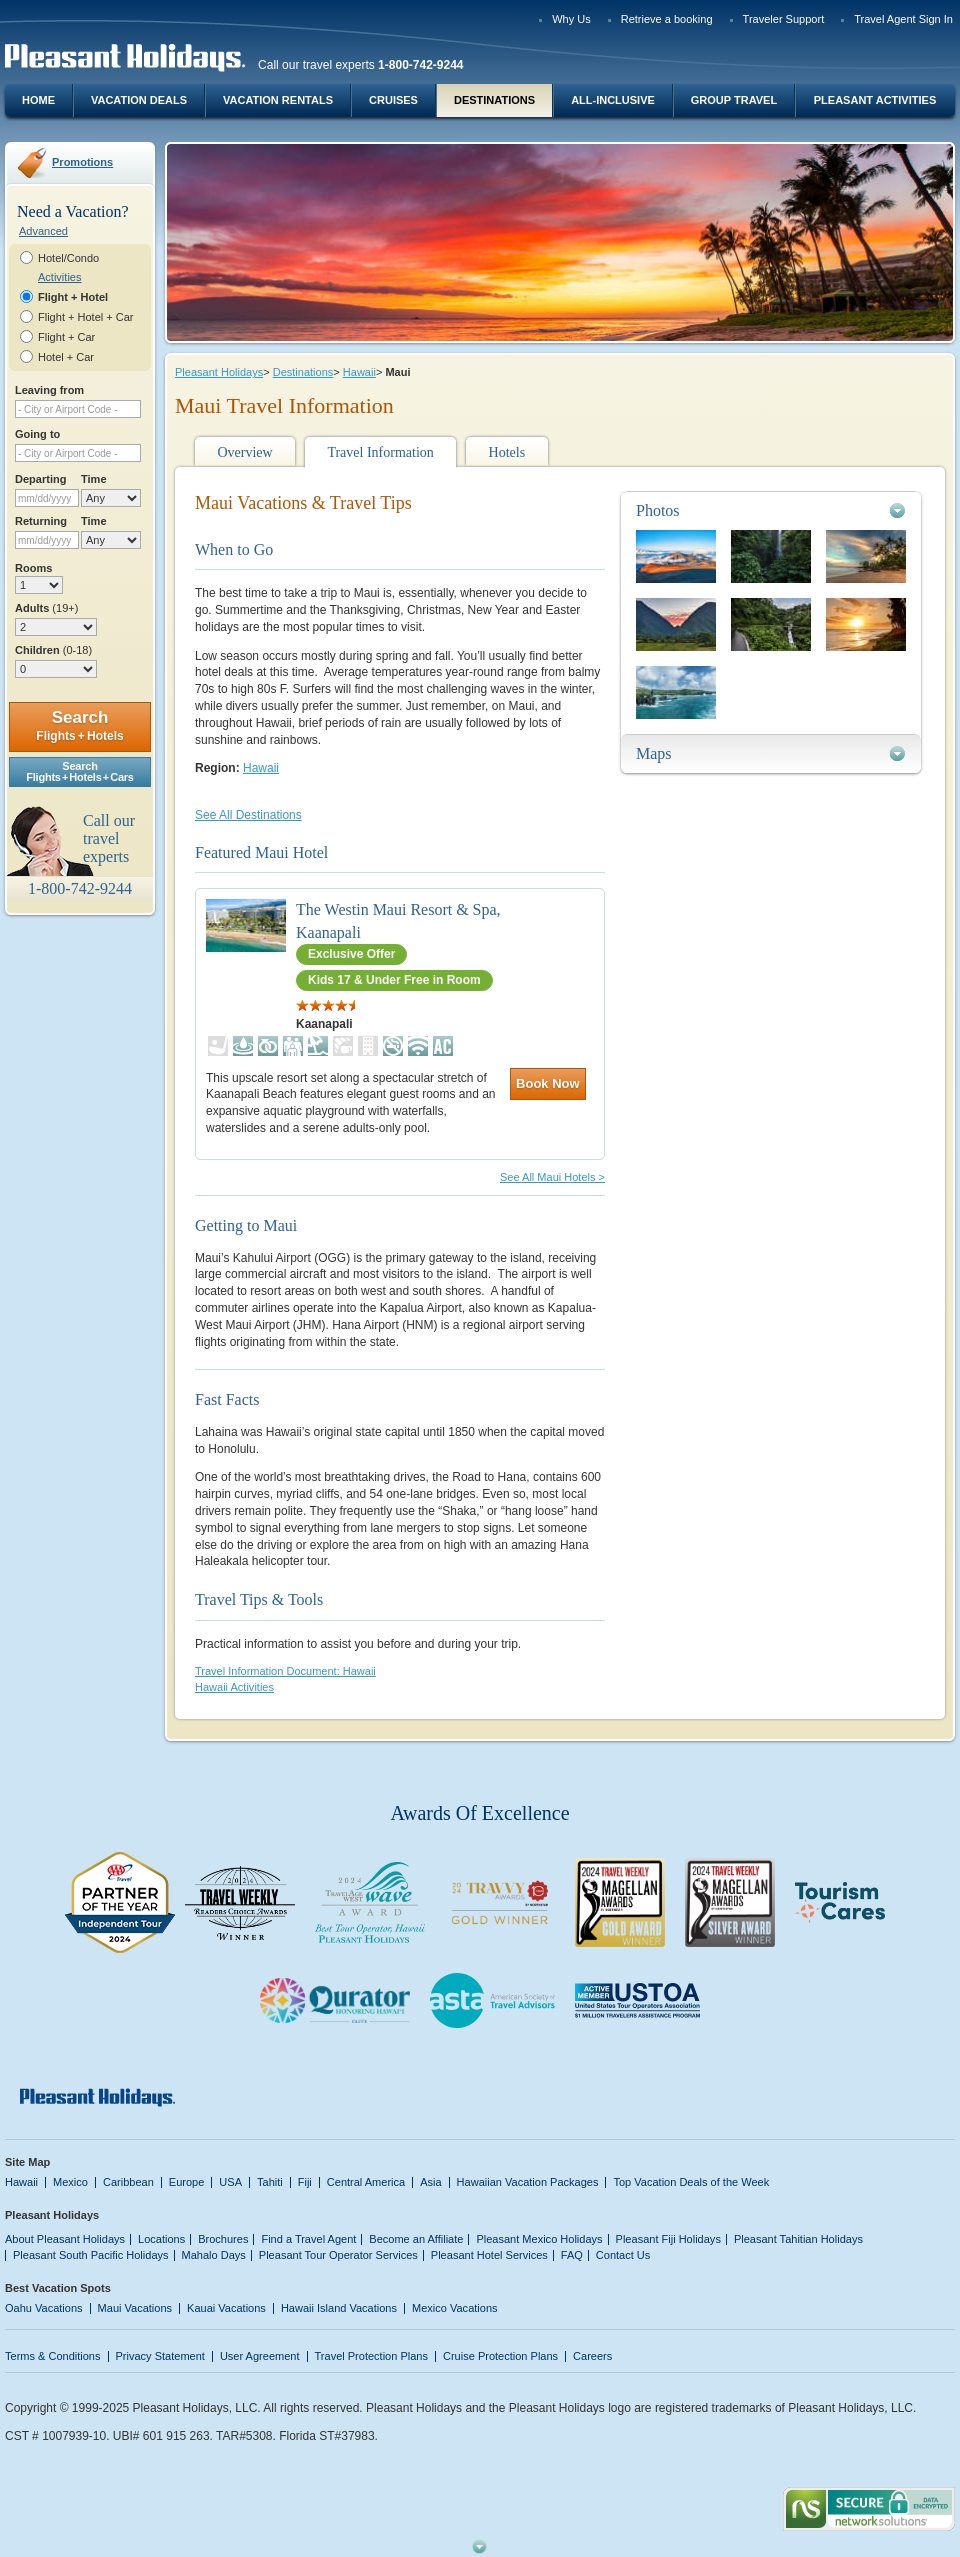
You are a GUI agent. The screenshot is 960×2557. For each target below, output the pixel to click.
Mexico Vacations (455, 2308)
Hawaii (359, 372)
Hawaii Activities (234, 1687)
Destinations (494, 100)
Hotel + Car (66, 357)
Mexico (70, 2182)
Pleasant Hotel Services (489, 2255)
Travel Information (380, 452)
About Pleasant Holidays (65, 2239)
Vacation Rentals (278, 100)
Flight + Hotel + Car (86, 317)
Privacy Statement (160, 2356)
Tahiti (270, 2182)
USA (230, 2182)
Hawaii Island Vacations (339, 2308)
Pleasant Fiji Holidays (668, 2239)
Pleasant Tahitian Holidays (798, 2239)
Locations (161, 2239)
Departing (40, 479)
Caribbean (128, 2182)
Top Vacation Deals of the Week (691, 2182)
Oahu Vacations (44, 2308)
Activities (59, 277)
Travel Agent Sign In (903, 19)
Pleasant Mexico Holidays (539, 2239)
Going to (37, 434)
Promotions (82, 162)
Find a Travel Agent (308, 2239)
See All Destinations (248, 815)
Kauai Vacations (226, 2308)
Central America (366, 2182)
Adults (46, 608)
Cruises (393, 100)
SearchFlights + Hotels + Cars (80, 771)
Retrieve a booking (667, 19)
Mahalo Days (214, 2255)
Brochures (223, 2239)
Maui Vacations (135, 2308)
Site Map (27, 2162)
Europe (187, 2182)
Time (94, 479)
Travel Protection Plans (371, 2356)
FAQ (572, 2255)
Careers (592, 2356)
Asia (430, 2182)
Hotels (507, 452)
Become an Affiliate (416, 2239)
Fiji (305, 2182)
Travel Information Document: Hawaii (285, 1671)
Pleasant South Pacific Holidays (91, 2255)
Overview (244, 452)
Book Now (548, 1083)
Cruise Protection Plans (500, 2356)
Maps (654, 753)
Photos (658, 510)
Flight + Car (66, 337)
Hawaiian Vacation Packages (528, 2182)
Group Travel (734, 100)
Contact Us (623, 2255)
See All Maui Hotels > (552, 1177)
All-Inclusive (613, 100)
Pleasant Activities (875, 100)
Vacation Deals (139, 100)
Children (53, 650)
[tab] (771, 510)
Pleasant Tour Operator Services (338, 2255)
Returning (41, 521)
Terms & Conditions (53, 2356)
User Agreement (260, 2356)
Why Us (571, 19)
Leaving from (49, 390)
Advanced (43, 231)
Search (79, 725)
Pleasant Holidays (219, 372)
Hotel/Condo (68, 258)
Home (38, 100)
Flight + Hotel (73, 297)
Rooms (33, 568)
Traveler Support (784, 19)
